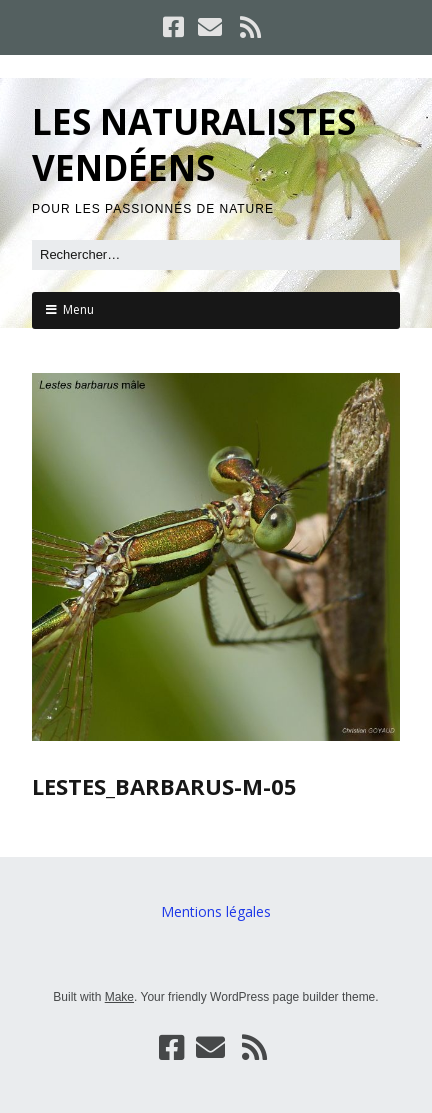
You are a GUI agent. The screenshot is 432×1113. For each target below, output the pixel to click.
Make (119, 997)
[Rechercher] (216, 255)
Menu (78, 309)
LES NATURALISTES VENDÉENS (194, 144)
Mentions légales (216, 911)
